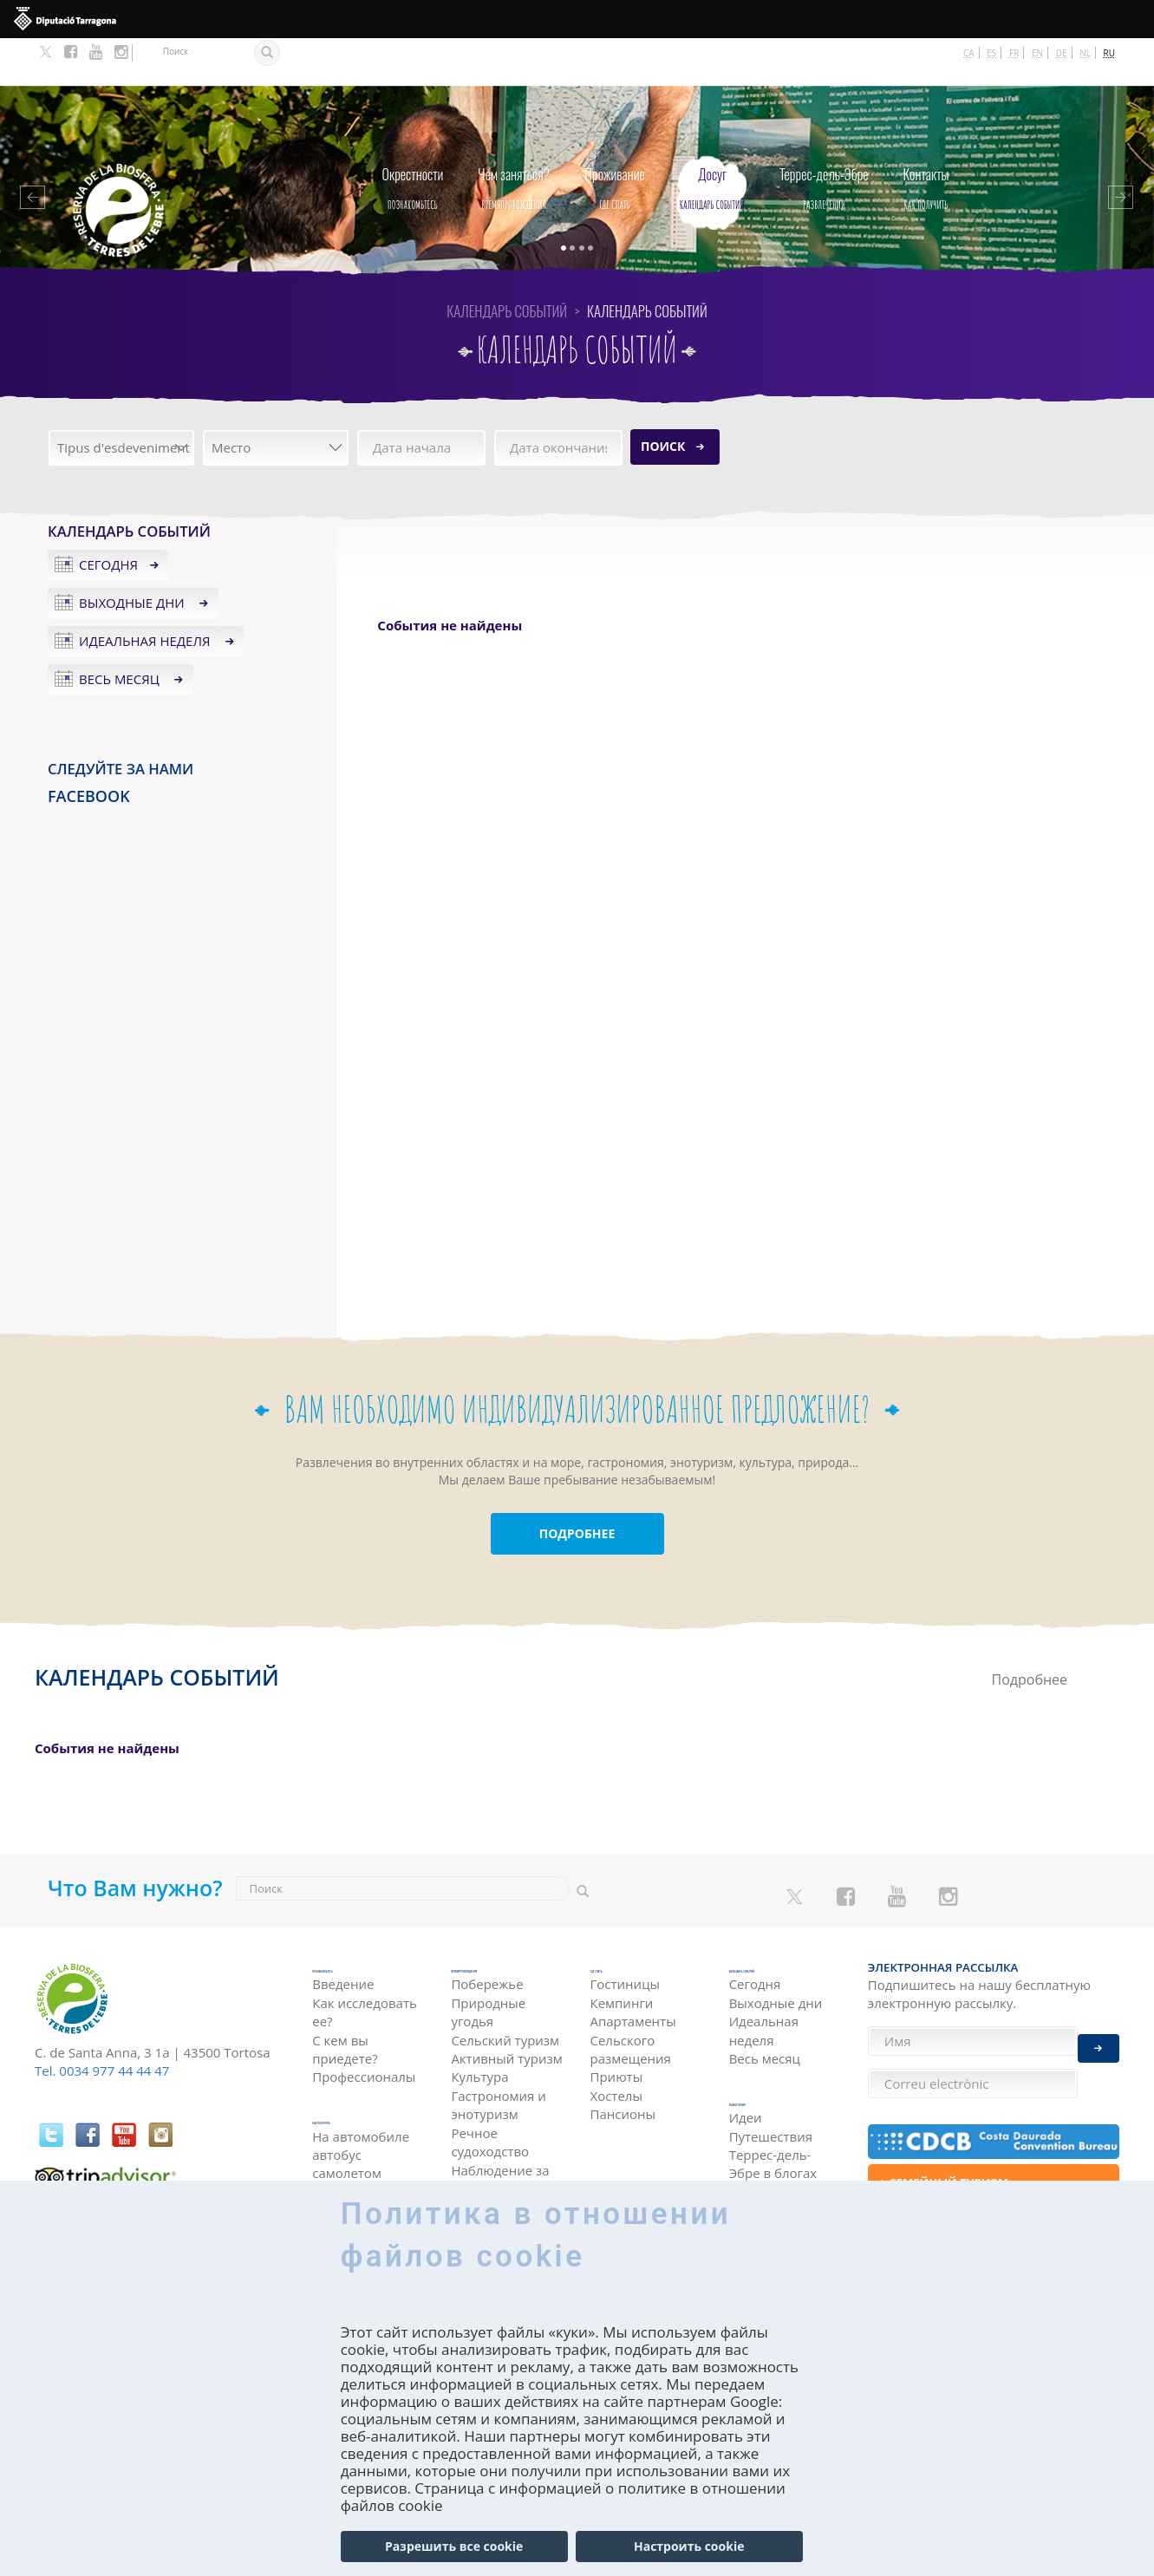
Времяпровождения (514, 136)
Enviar (1098, 2035)
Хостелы (616, 2049)
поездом (339, 2145)
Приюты (616, 2029)
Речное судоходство (490, 2107)
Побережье (487, 1950)
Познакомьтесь (413, 136)
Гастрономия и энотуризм (498, 2070)
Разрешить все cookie (454, 2546)
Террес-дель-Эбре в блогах (773, 2130)
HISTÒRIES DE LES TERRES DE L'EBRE (783, 2167)
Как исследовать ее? (364, 1965)
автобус (337, 2108)
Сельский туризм (505, 2005)
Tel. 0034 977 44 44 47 (102, 2023)
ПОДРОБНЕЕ (577, 1486)
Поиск (663, 398)
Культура (479, 2042)
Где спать (614, 136)
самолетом (346, 2127)
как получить (926, 136)
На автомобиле (360, 2089)
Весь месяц (121, 631)
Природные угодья (488, 1977)
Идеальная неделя (146, 593)
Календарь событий (712, 136)
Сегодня (108, 517)
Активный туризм (506, 2024)
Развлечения (824, 136)
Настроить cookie (689, 2546)
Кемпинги (622, 1956)
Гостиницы (625, 1937)
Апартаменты (633, 1974)
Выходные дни (133, 555)
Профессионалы (363, 2029)
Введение (343, 1937)
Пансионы (623, 2067)
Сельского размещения (630, 2002)
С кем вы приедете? (344, 2002)
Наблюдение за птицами (500, 2144)
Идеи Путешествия (770, 2092)
